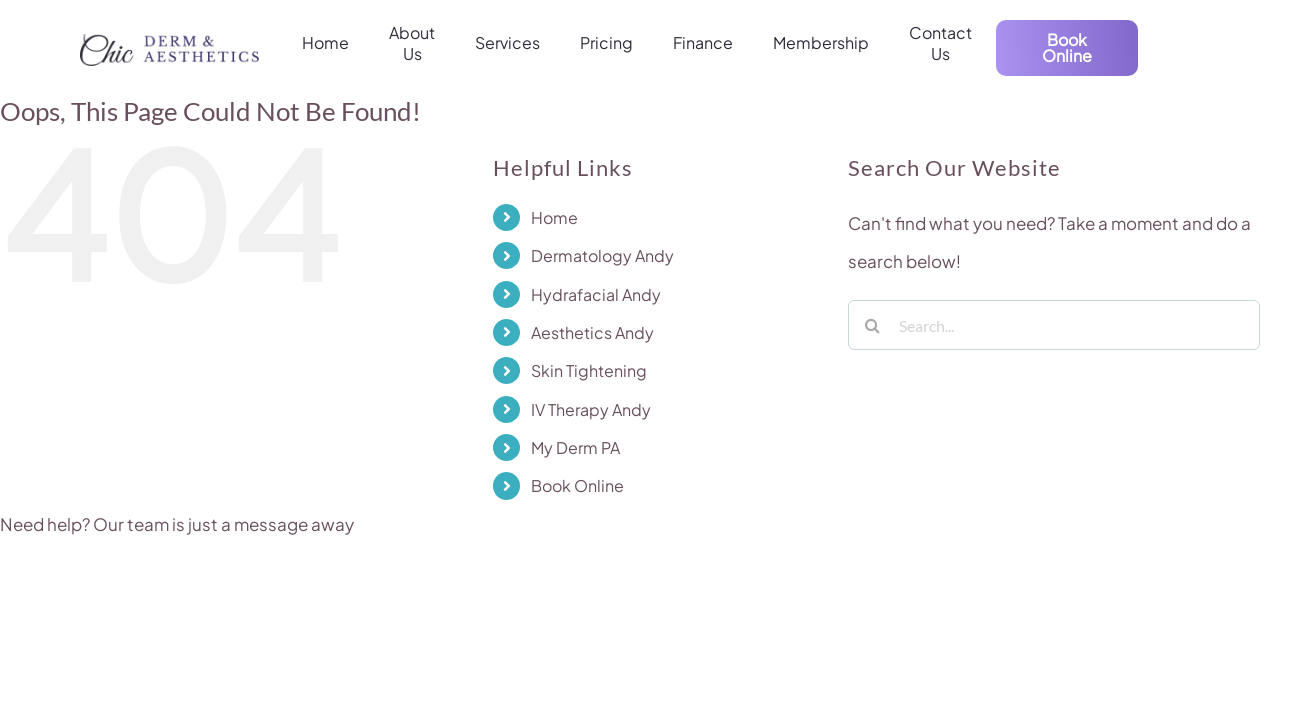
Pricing (606, 43)
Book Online (577, 485)
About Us (412, 43)
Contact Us (940, 43)
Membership (821, 43)
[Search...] (1054, 325)
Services (507, 43)
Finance (703, 43)
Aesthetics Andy (592, 332)
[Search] (873, 325)
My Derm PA (575, 447)
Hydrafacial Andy (596, 294)
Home (325, 43)
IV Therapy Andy (591, 409)
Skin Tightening (589, 370)
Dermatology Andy (602, 255)
